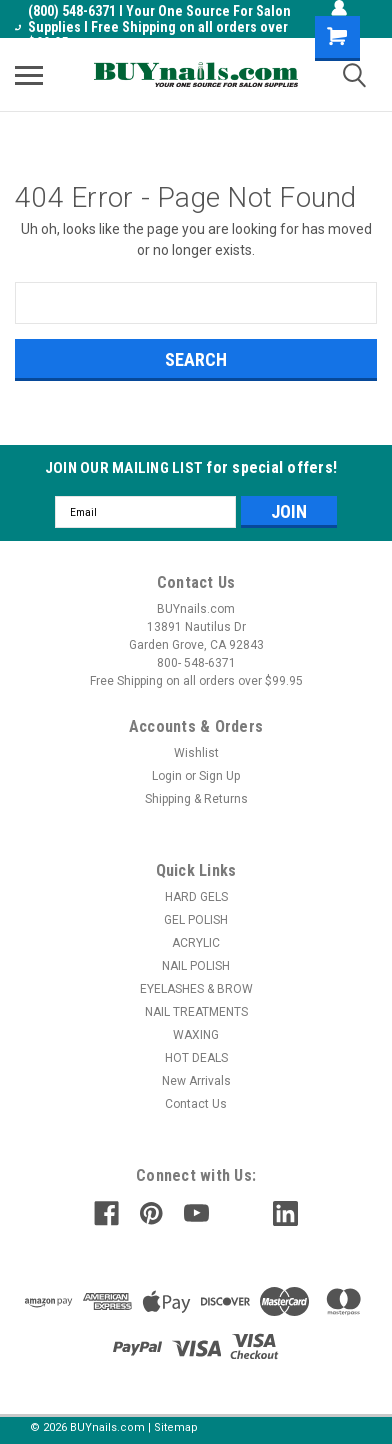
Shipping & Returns (196, 799)
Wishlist (196, 753)
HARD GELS (196, 897)
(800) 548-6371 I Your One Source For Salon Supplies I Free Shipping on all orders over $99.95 (153, 27)
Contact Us (196, 1104)
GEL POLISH (196, 920)
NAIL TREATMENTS (196, 1012)
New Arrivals (196, 1081)
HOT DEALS (196, 1058)
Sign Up (219, 776)
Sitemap (176, 1427)
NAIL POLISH (196, 966)
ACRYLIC (196, 943)
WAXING (196, 1035)
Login (167, 776)
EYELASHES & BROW (196, 989)
